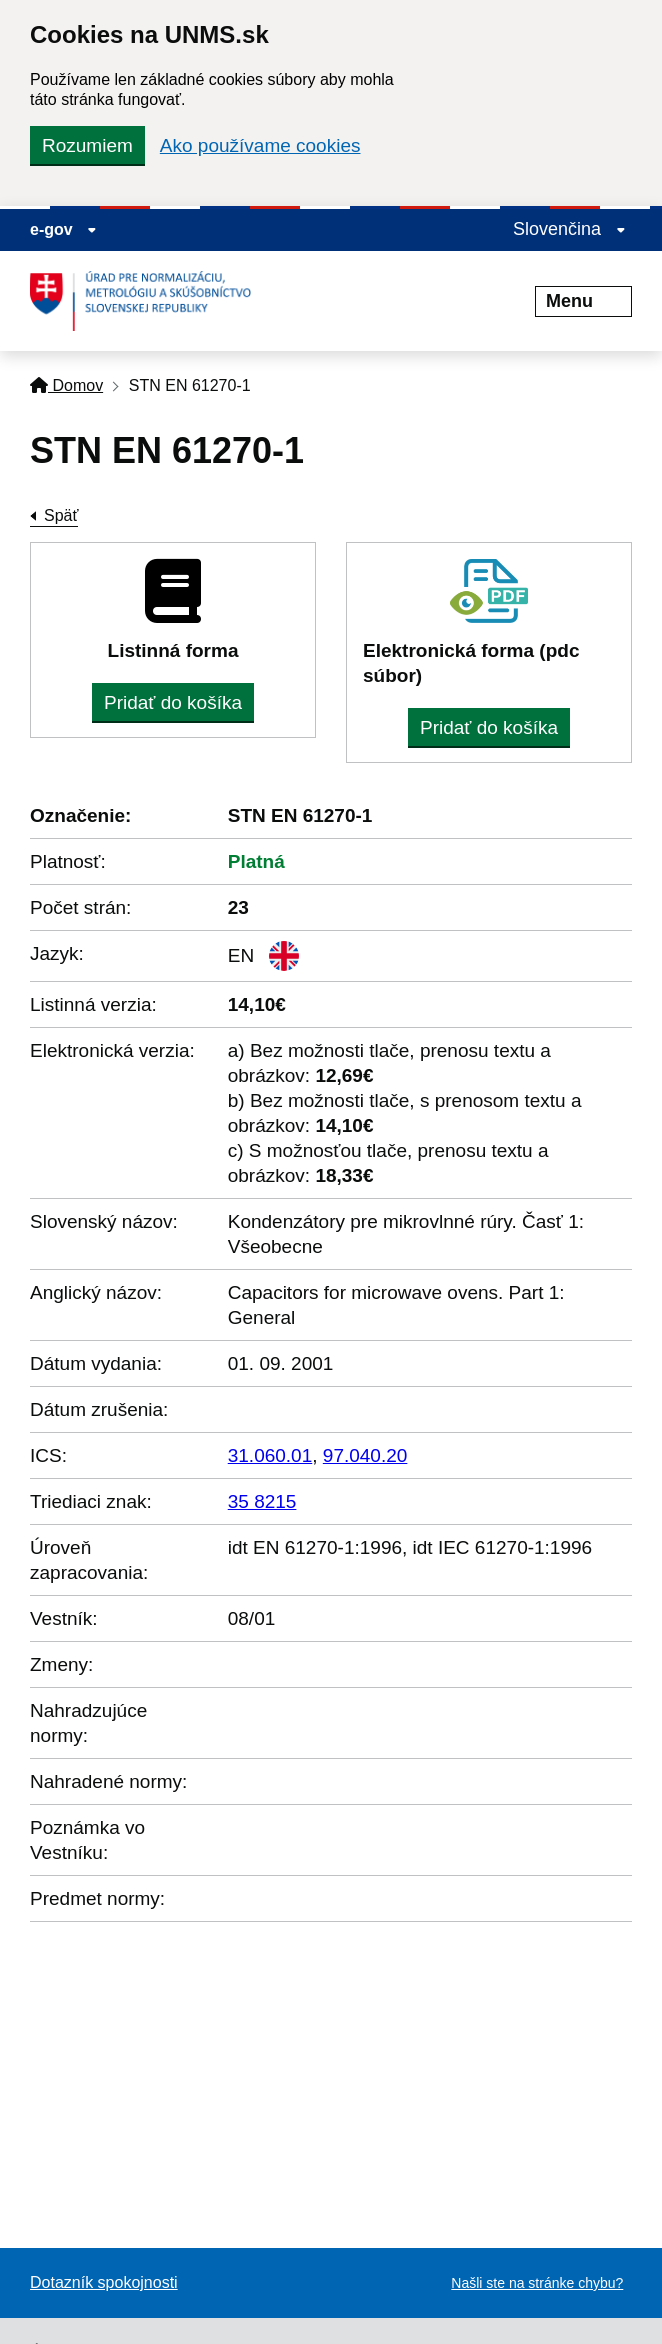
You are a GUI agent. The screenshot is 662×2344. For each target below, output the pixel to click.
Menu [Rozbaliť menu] (583, 301)
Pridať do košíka (173, 702)
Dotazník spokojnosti (104, 2282)
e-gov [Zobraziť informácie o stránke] (63, 229)
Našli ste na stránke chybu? (537, 2283)
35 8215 (262, 1501)
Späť (61, 515)
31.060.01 (270, 1455)
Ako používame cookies (260, 145)
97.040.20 (365, 1455)
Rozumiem (87, 145)
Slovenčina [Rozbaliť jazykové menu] (569, 229)
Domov (66, 385)
